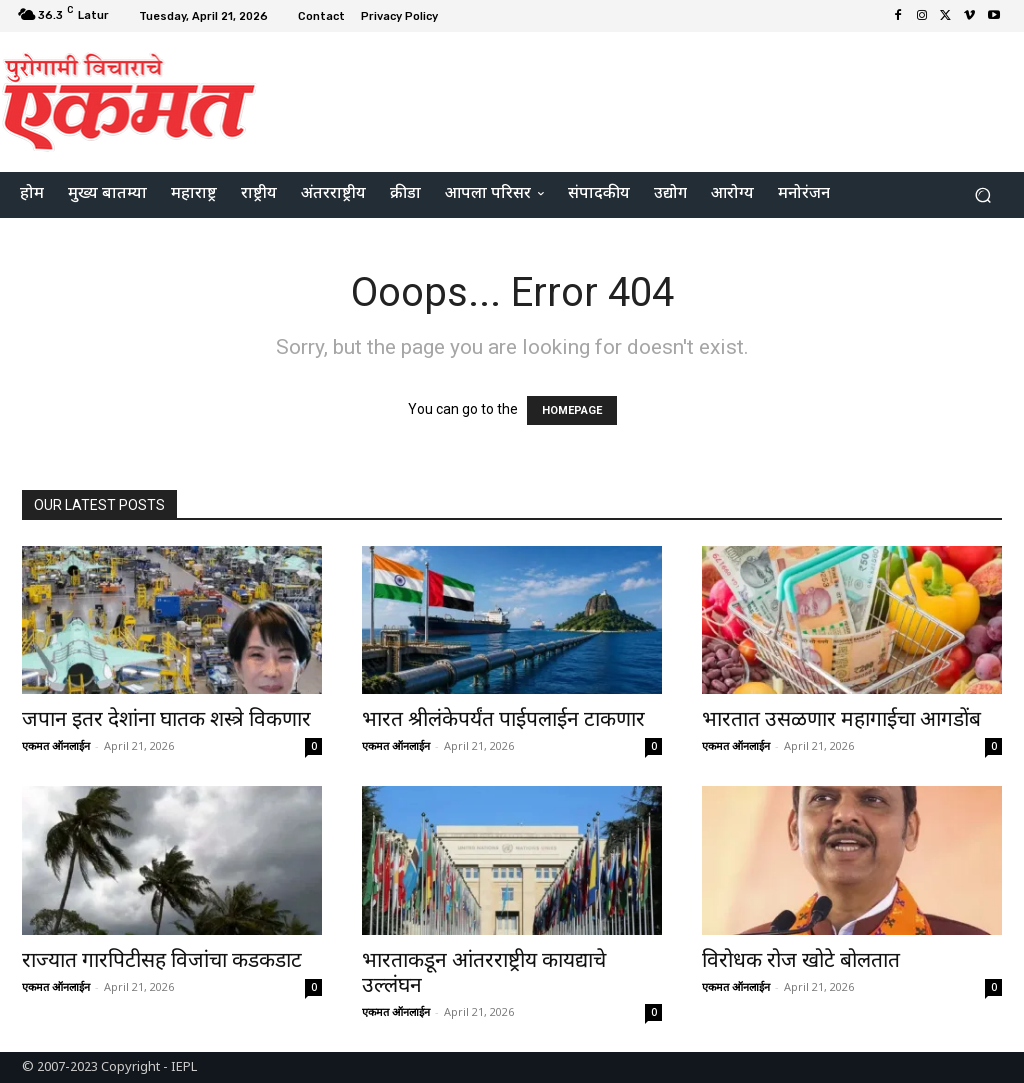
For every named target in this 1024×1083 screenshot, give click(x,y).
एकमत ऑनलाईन (56, 745)
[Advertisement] (634, 99)
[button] (982, 195)
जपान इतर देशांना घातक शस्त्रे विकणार (166, 719)
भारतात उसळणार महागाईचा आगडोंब (841, 719)
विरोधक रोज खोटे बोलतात (801, 960)
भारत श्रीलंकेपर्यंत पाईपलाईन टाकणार (503, 719)
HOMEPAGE (572, 410)
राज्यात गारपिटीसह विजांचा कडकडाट (162, 960)
